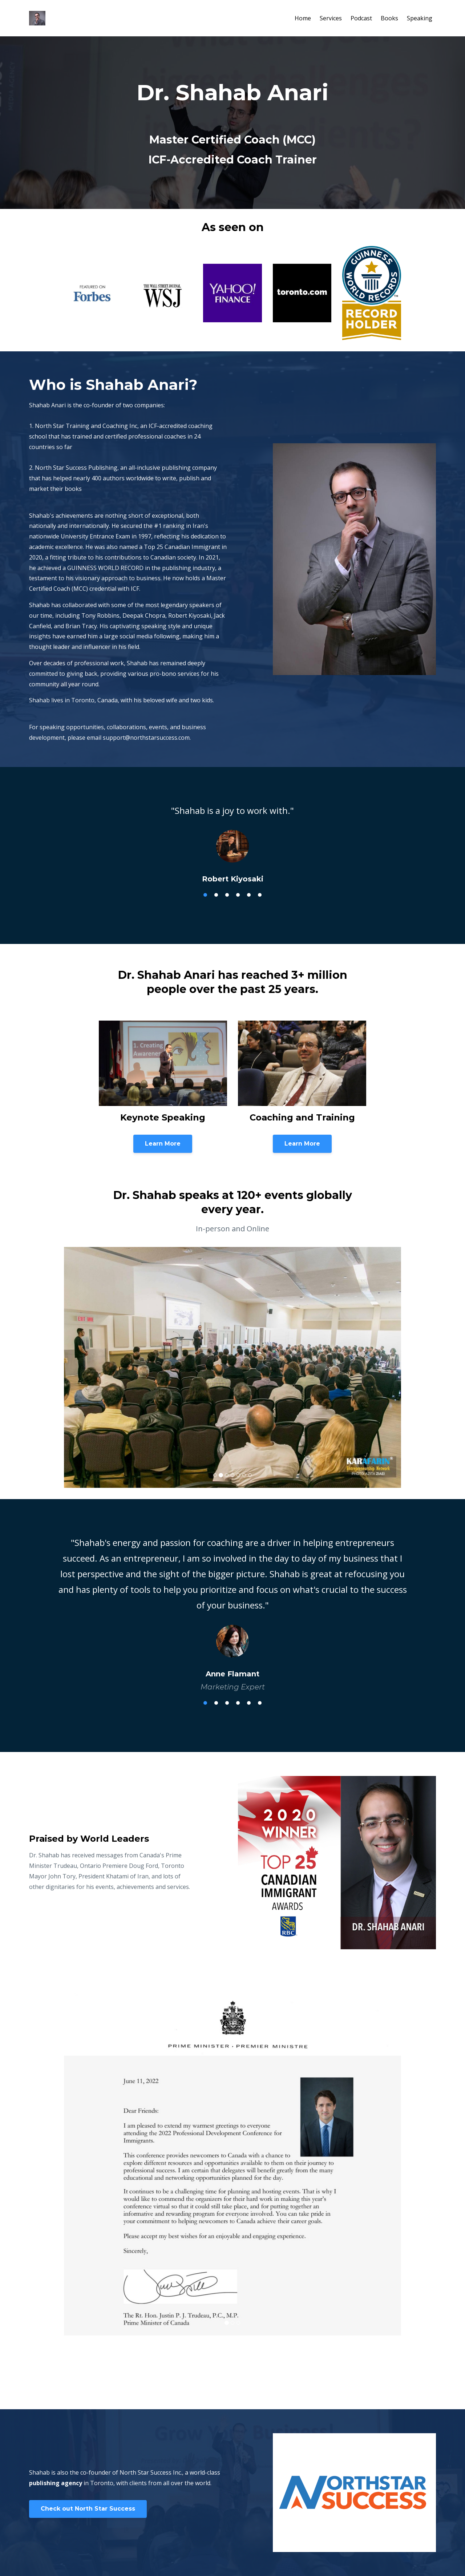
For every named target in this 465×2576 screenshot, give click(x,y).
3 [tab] (227, 895)
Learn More (163, 1143)
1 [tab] (205, 895)
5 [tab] (249, 895)
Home (303, 18)
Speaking (419, 18)
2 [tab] (216, 895)
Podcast (361, 18)
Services (331, 18)
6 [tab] (260, 895)
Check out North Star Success (88, 2508)
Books (389, 18)
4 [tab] (238, 895)
